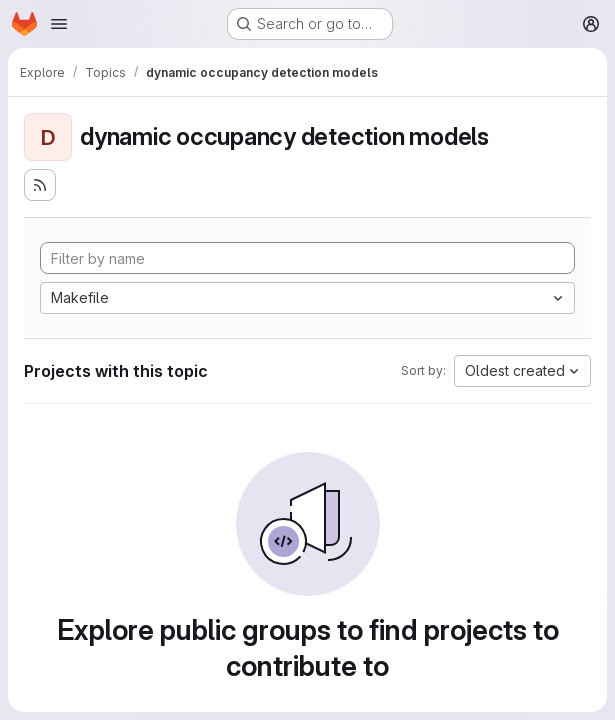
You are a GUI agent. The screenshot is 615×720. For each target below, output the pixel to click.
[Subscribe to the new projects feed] (40, 185)
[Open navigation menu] (59, 24)
